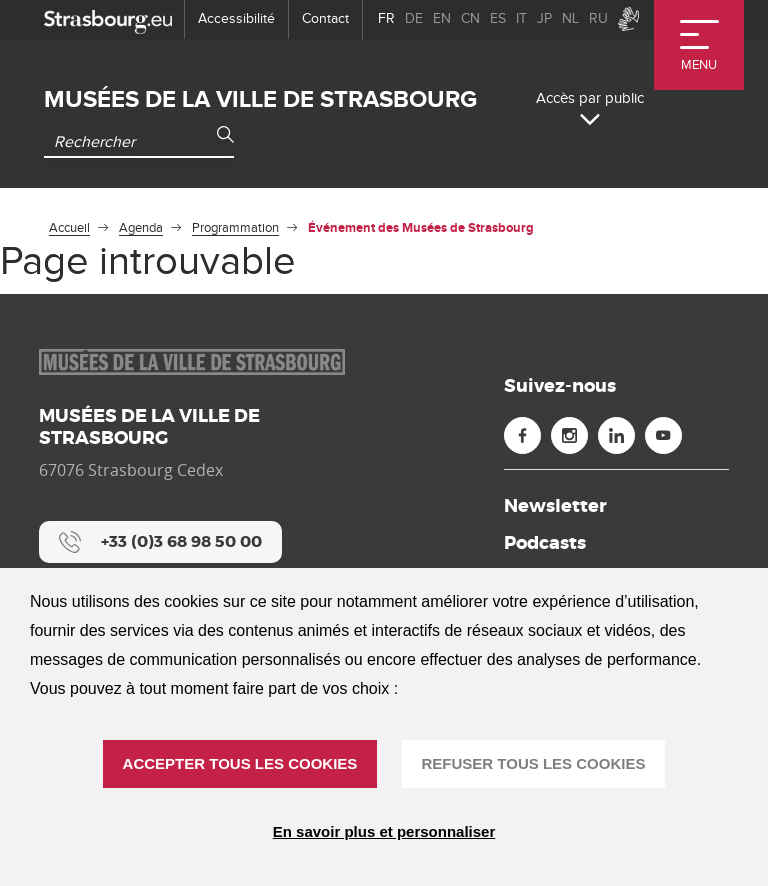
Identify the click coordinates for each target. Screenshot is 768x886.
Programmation (235, 228)
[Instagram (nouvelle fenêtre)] (569, 435)
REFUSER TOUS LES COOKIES (534, 763)
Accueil (69, 228)
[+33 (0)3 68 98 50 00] (160, 542)
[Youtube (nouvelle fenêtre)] (663, 435)
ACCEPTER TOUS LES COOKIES (240, 763)
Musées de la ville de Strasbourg (260, 99)
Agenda (141, 228)
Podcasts (545, 543)
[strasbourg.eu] (108, 19)
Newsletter (555, 506)
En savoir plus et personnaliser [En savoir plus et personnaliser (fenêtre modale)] (384, 831)
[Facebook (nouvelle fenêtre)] (522, 435)
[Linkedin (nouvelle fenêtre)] (616, 435)
